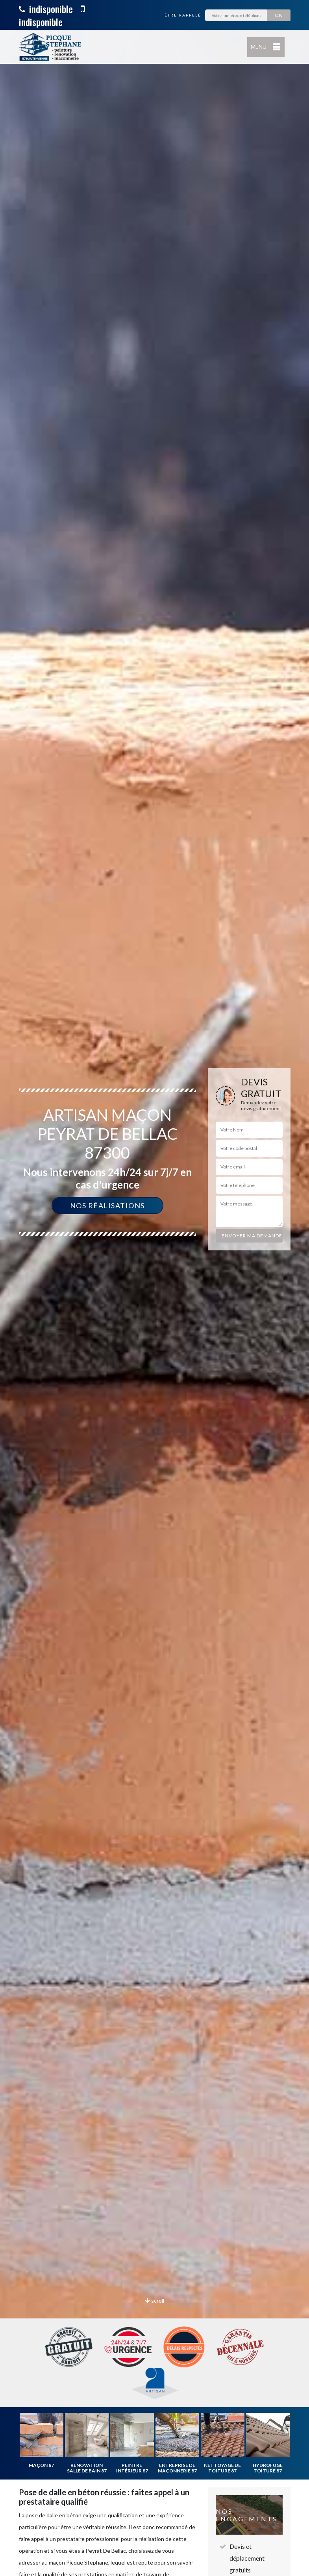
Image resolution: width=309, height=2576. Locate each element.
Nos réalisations (107, 1205)
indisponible (46, 9)
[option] (154, 1288)
